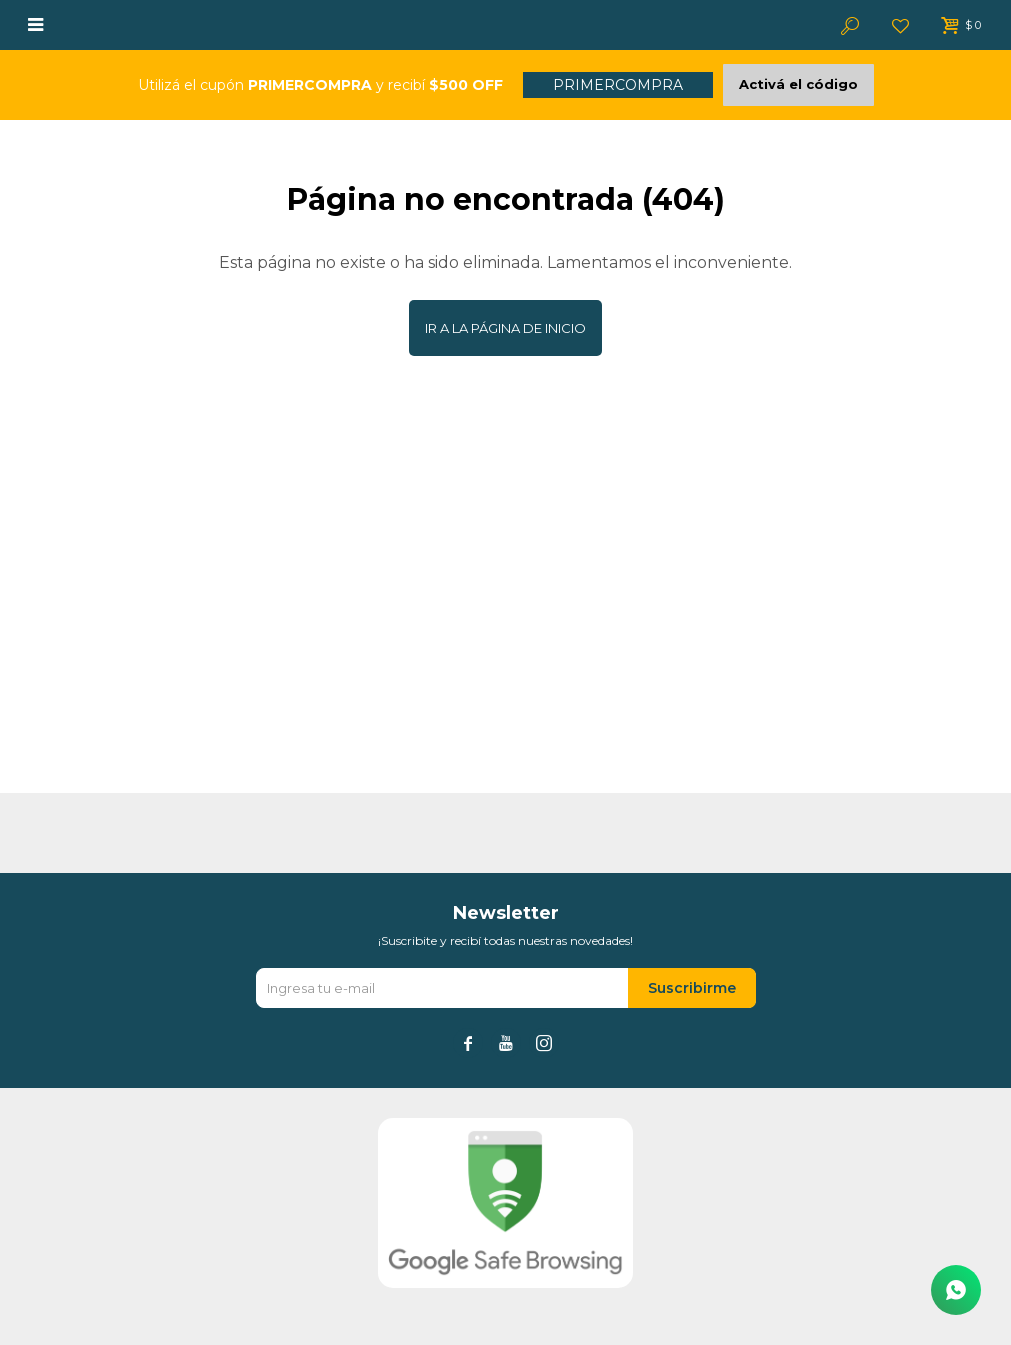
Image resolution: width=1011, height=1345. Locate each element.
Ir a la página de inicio (505, 328)
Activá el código (798, 84)
